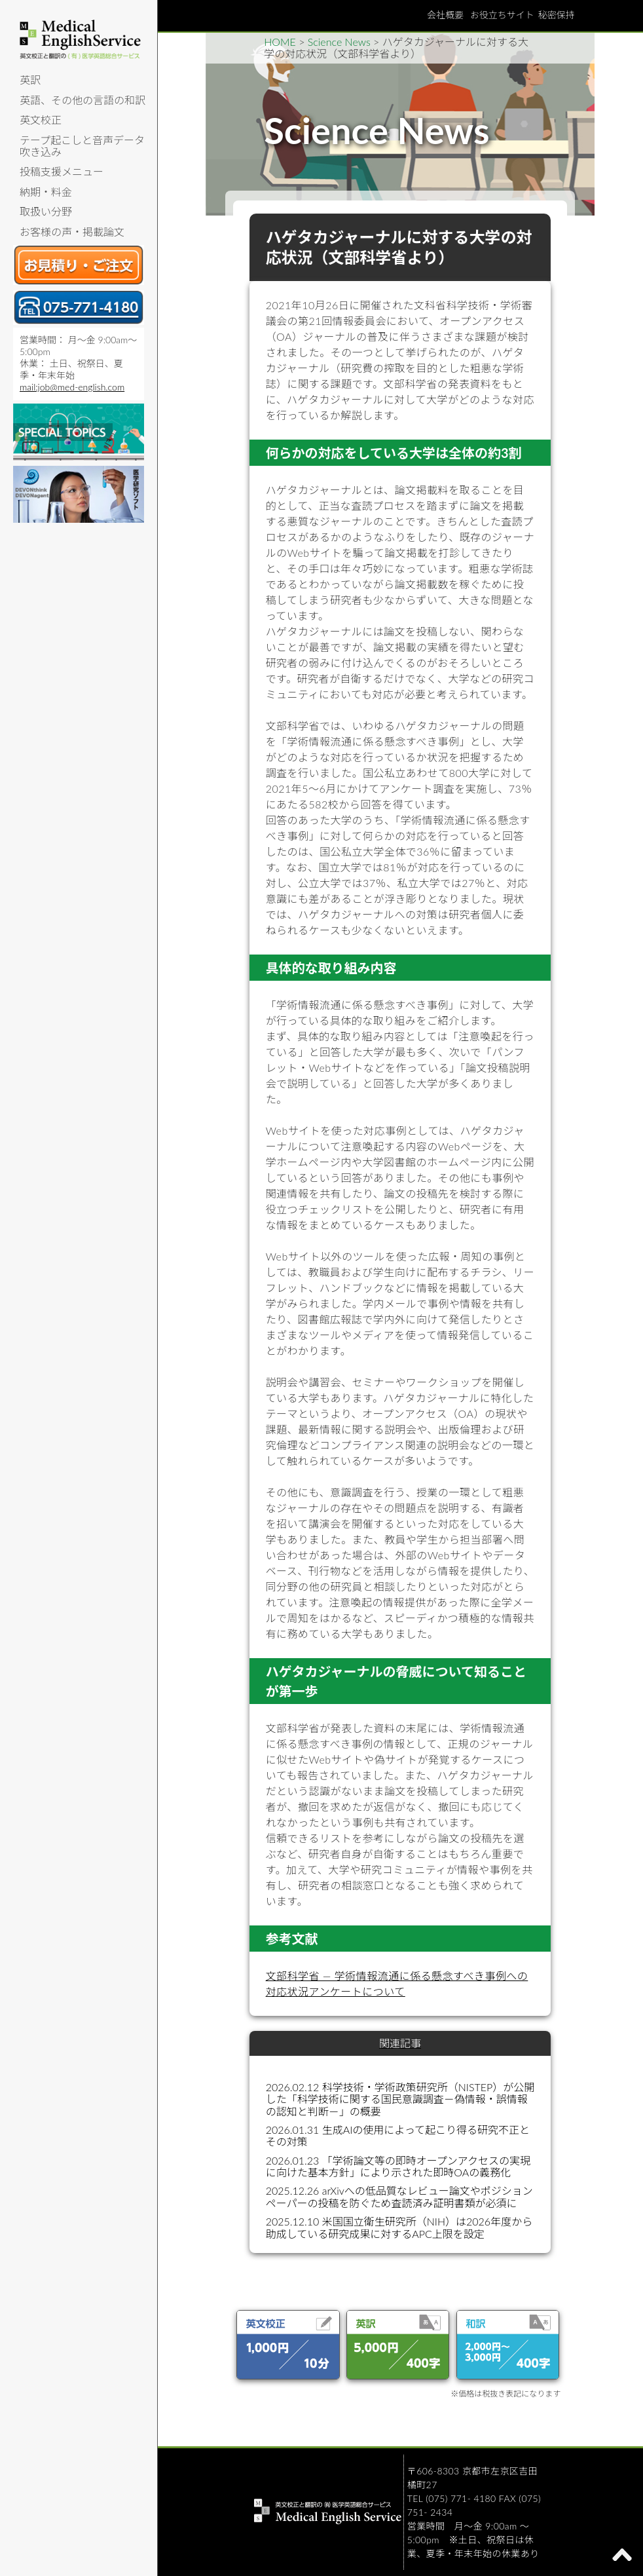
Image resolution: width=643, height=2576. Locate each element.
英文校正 (41, 119)
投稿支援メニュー (61, 171)
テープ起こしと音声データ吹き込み (82, 146)
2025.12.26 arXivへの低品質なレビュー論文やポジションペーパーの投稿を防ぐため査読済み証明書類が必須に (399, 2196)
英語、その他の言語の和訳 (82, 100)
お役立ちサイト (502, 14)
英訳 (30, 79)
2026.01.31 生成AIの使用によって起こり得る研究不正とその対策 (398, 2135)
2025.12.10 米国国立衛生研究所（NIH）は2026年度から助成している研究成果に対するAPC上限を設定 (399, 2227)
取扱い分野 (46, 211)
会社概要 (445, 14)
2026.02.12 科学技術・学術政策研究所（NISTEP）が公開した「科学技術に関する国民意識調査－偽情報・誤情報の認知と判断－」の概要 (400, 2099)
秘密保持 (556, 14)
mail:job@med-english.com (72, 386)
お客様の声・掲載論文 (72, 231)
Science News (339, 41)
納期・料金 (46, 191)
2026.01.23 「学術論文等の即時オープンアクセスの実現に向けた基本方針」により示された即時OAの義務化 (398, 2166)
